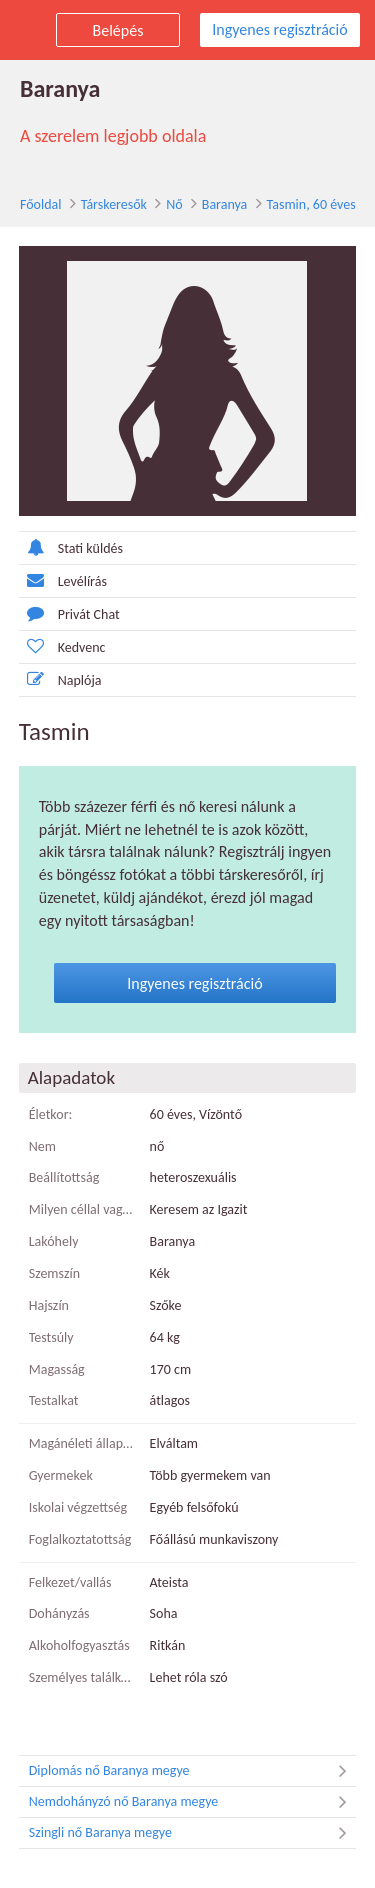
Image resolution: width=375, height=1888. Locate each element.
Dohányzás (59, 1613)
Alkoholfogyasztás (79, 1645)
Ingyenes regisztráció (279, 29)
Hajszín (49, 1305)
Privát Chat (69, 613)
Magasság (57, 1369)
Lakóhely (54, 1241)
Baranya (225, 204)
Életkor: (51, 1114)
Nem (42, 1146)
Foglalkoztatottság (80, 1539)
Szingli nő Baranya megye (193, 1833)
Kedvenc (62, 646)
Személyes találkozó (82, 1677)
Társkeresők (114, 204)
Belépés (118, 30)
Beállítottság (64, 1178)
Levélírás (63, 580)
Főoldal (41, 204)
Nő (174, 204)
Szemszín (54, 1273)
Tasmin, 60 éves (311, 204)
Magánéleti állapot (82, 1443)
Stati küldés (71, 547)
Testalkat (54, 1400)
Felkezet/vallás (70, 1582)
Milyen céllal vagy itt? (82, 1209)
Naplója (60, 679)
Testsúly (51, 1337)
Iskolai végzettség (78, 1507)
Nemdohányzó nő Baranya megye (193, 1802)
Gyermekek (61, 1475)
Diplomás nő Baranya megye (193, 1771)
